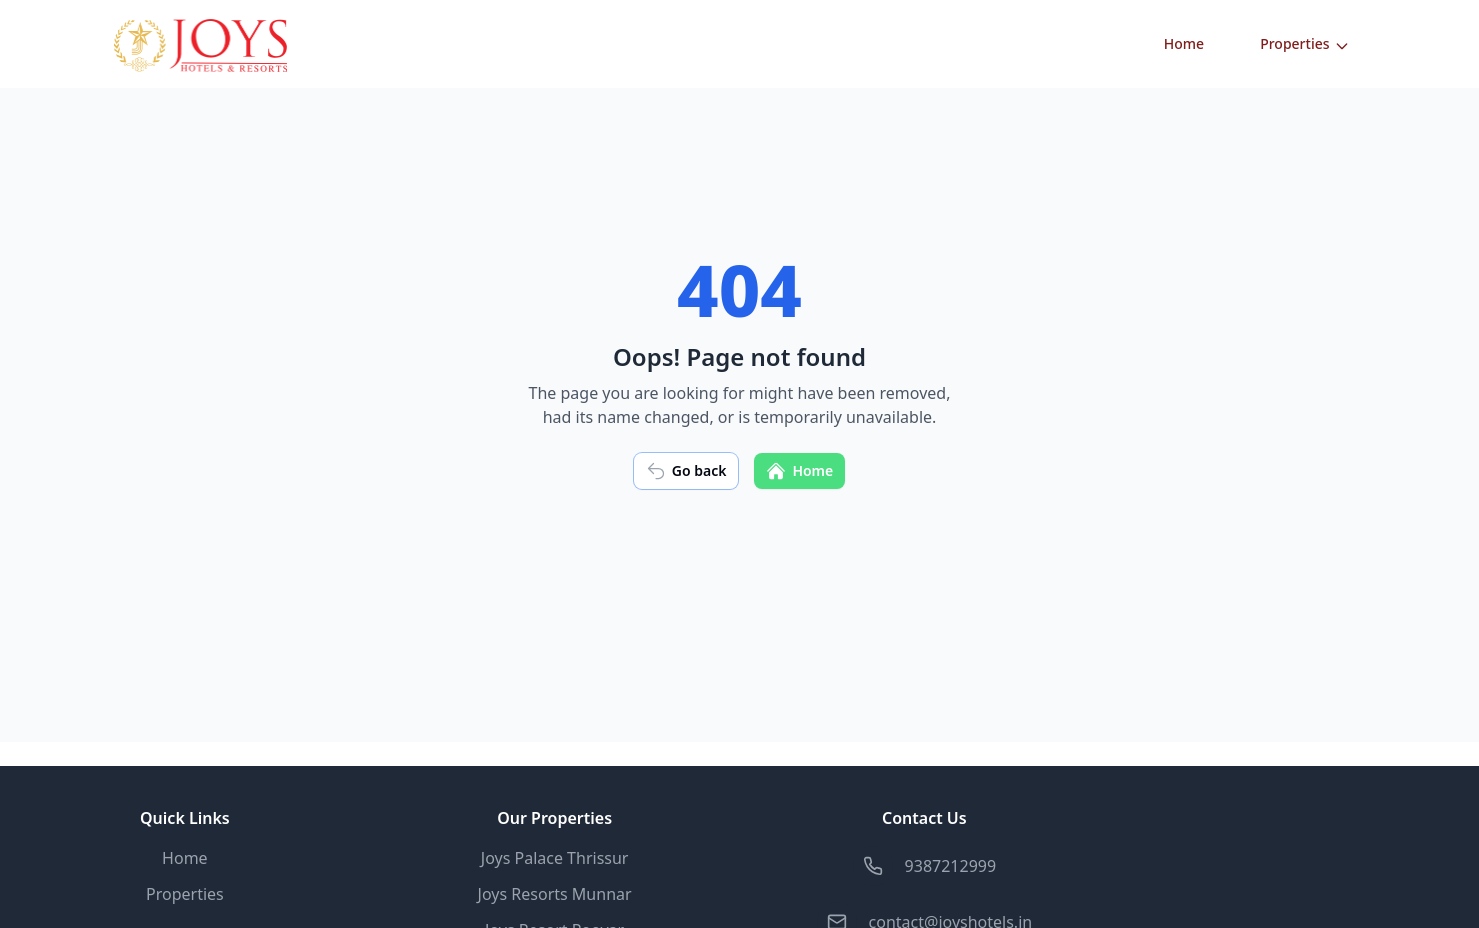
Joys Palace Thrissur (555, 858)
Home (1184, 43)
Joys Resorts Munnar (555, 894)
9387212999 (951, 866)
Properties (1304, 44)
